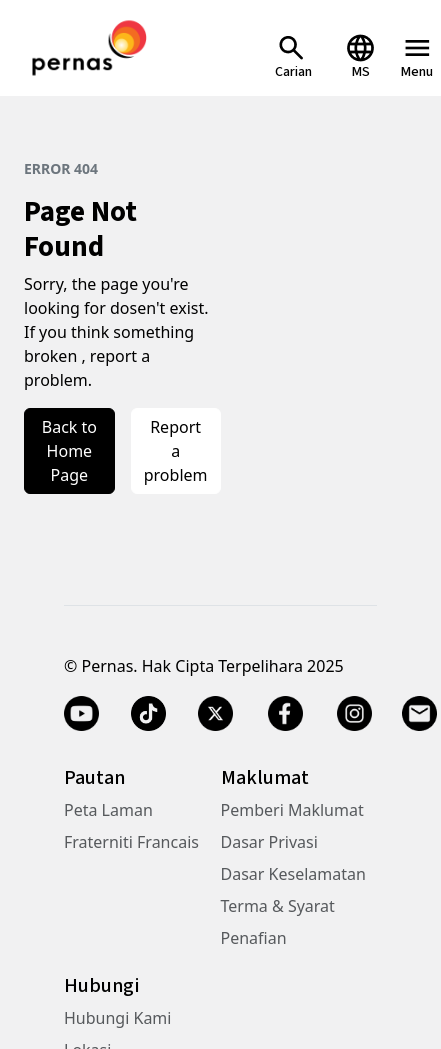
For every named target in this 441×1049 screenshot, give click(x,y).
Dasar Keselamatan (293, 874)
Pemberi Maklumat (292, 810)
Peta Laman (108, 810)
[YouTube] (81, 714)
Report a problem (176, 451)
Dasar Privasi (269, 842)
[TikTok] (148, 714)
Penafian (254, 938)
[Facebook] (285, 714)
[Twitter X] (215, 714)
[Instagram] (354, 714)
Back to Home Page (69, 451)
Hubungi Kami (117, 1018)
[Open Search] (293, 56)
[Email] (421, 714)
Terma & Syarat (278, 906)
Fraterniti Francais (131, 842)
